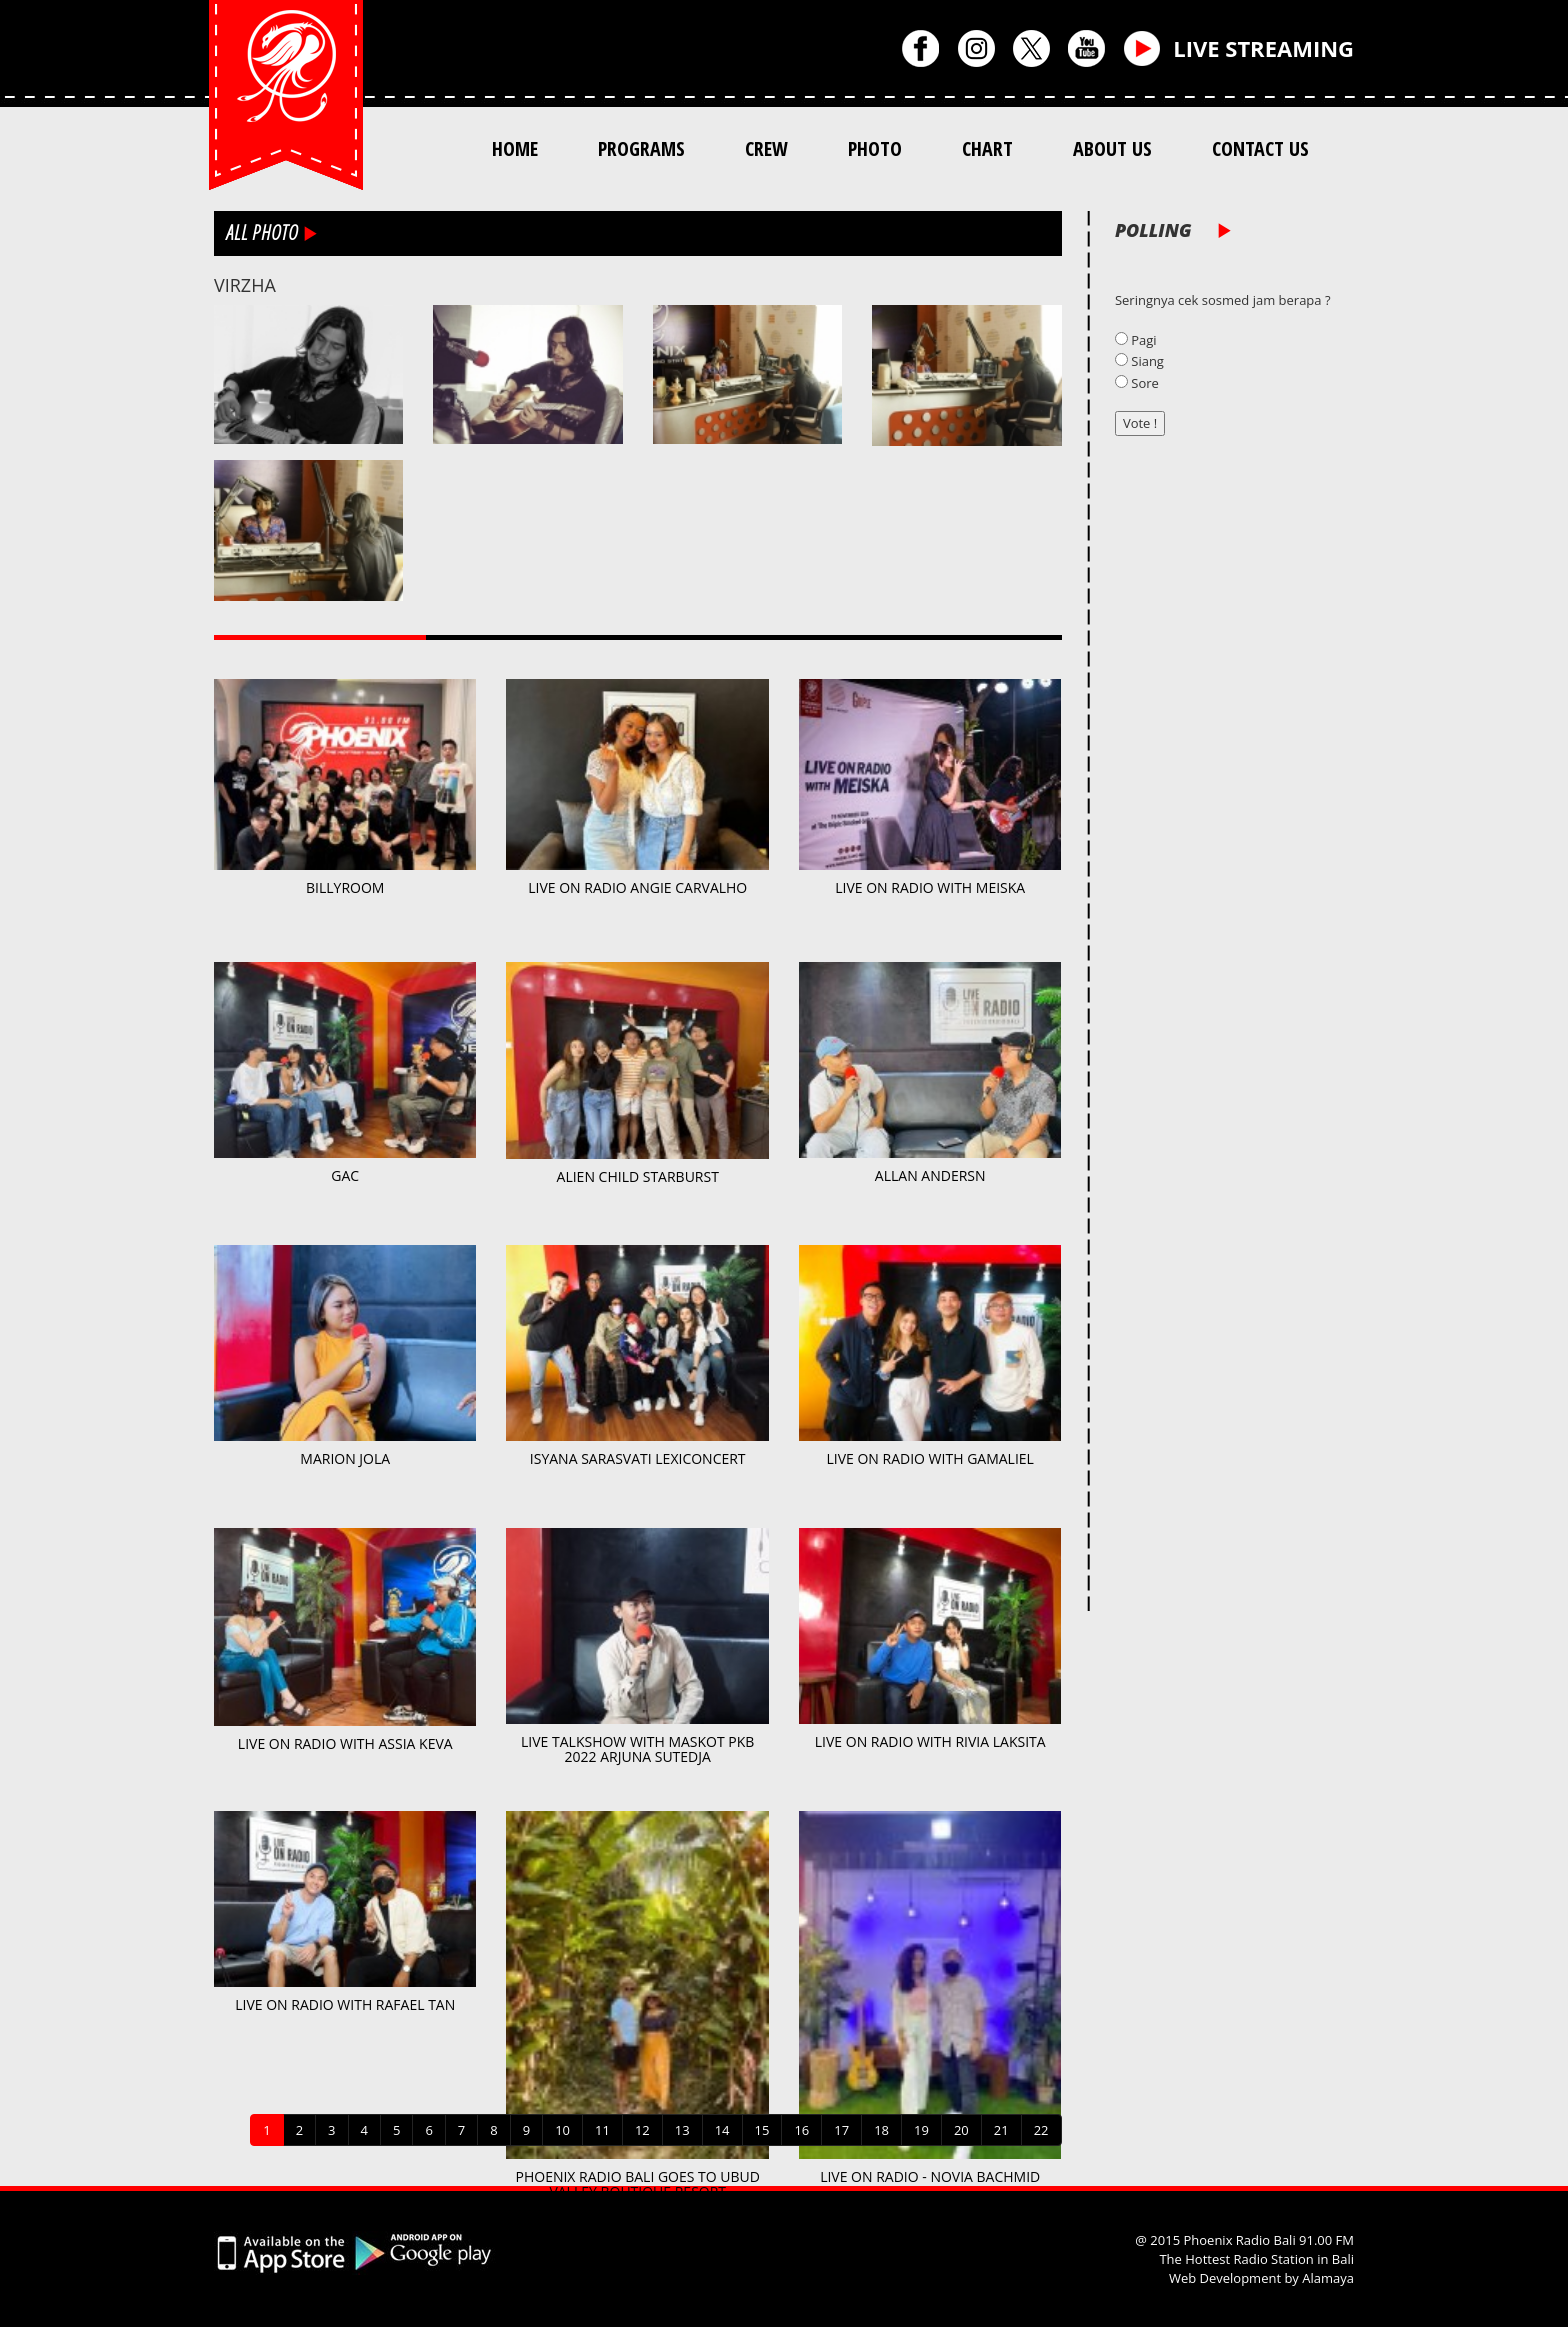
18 (881, 2130)
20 (961, 2130)
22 (1041, 2130)
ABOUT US (1112, 148)
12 (642, 2130)
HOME (515, 148)
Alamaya (1328, 2278)
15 (762, 2130)
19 (921, 2130)
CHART (987, 148)
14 (722, 2130)
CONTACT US (1260, 148)
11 (602, 2130)
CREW (766, 148)
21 (1001, 2130)
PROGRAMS (641, 148)
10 (562, 2130)
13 (682, 2130)
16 (801, 2130)
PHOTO (875, 148)
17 (841, 2130)
